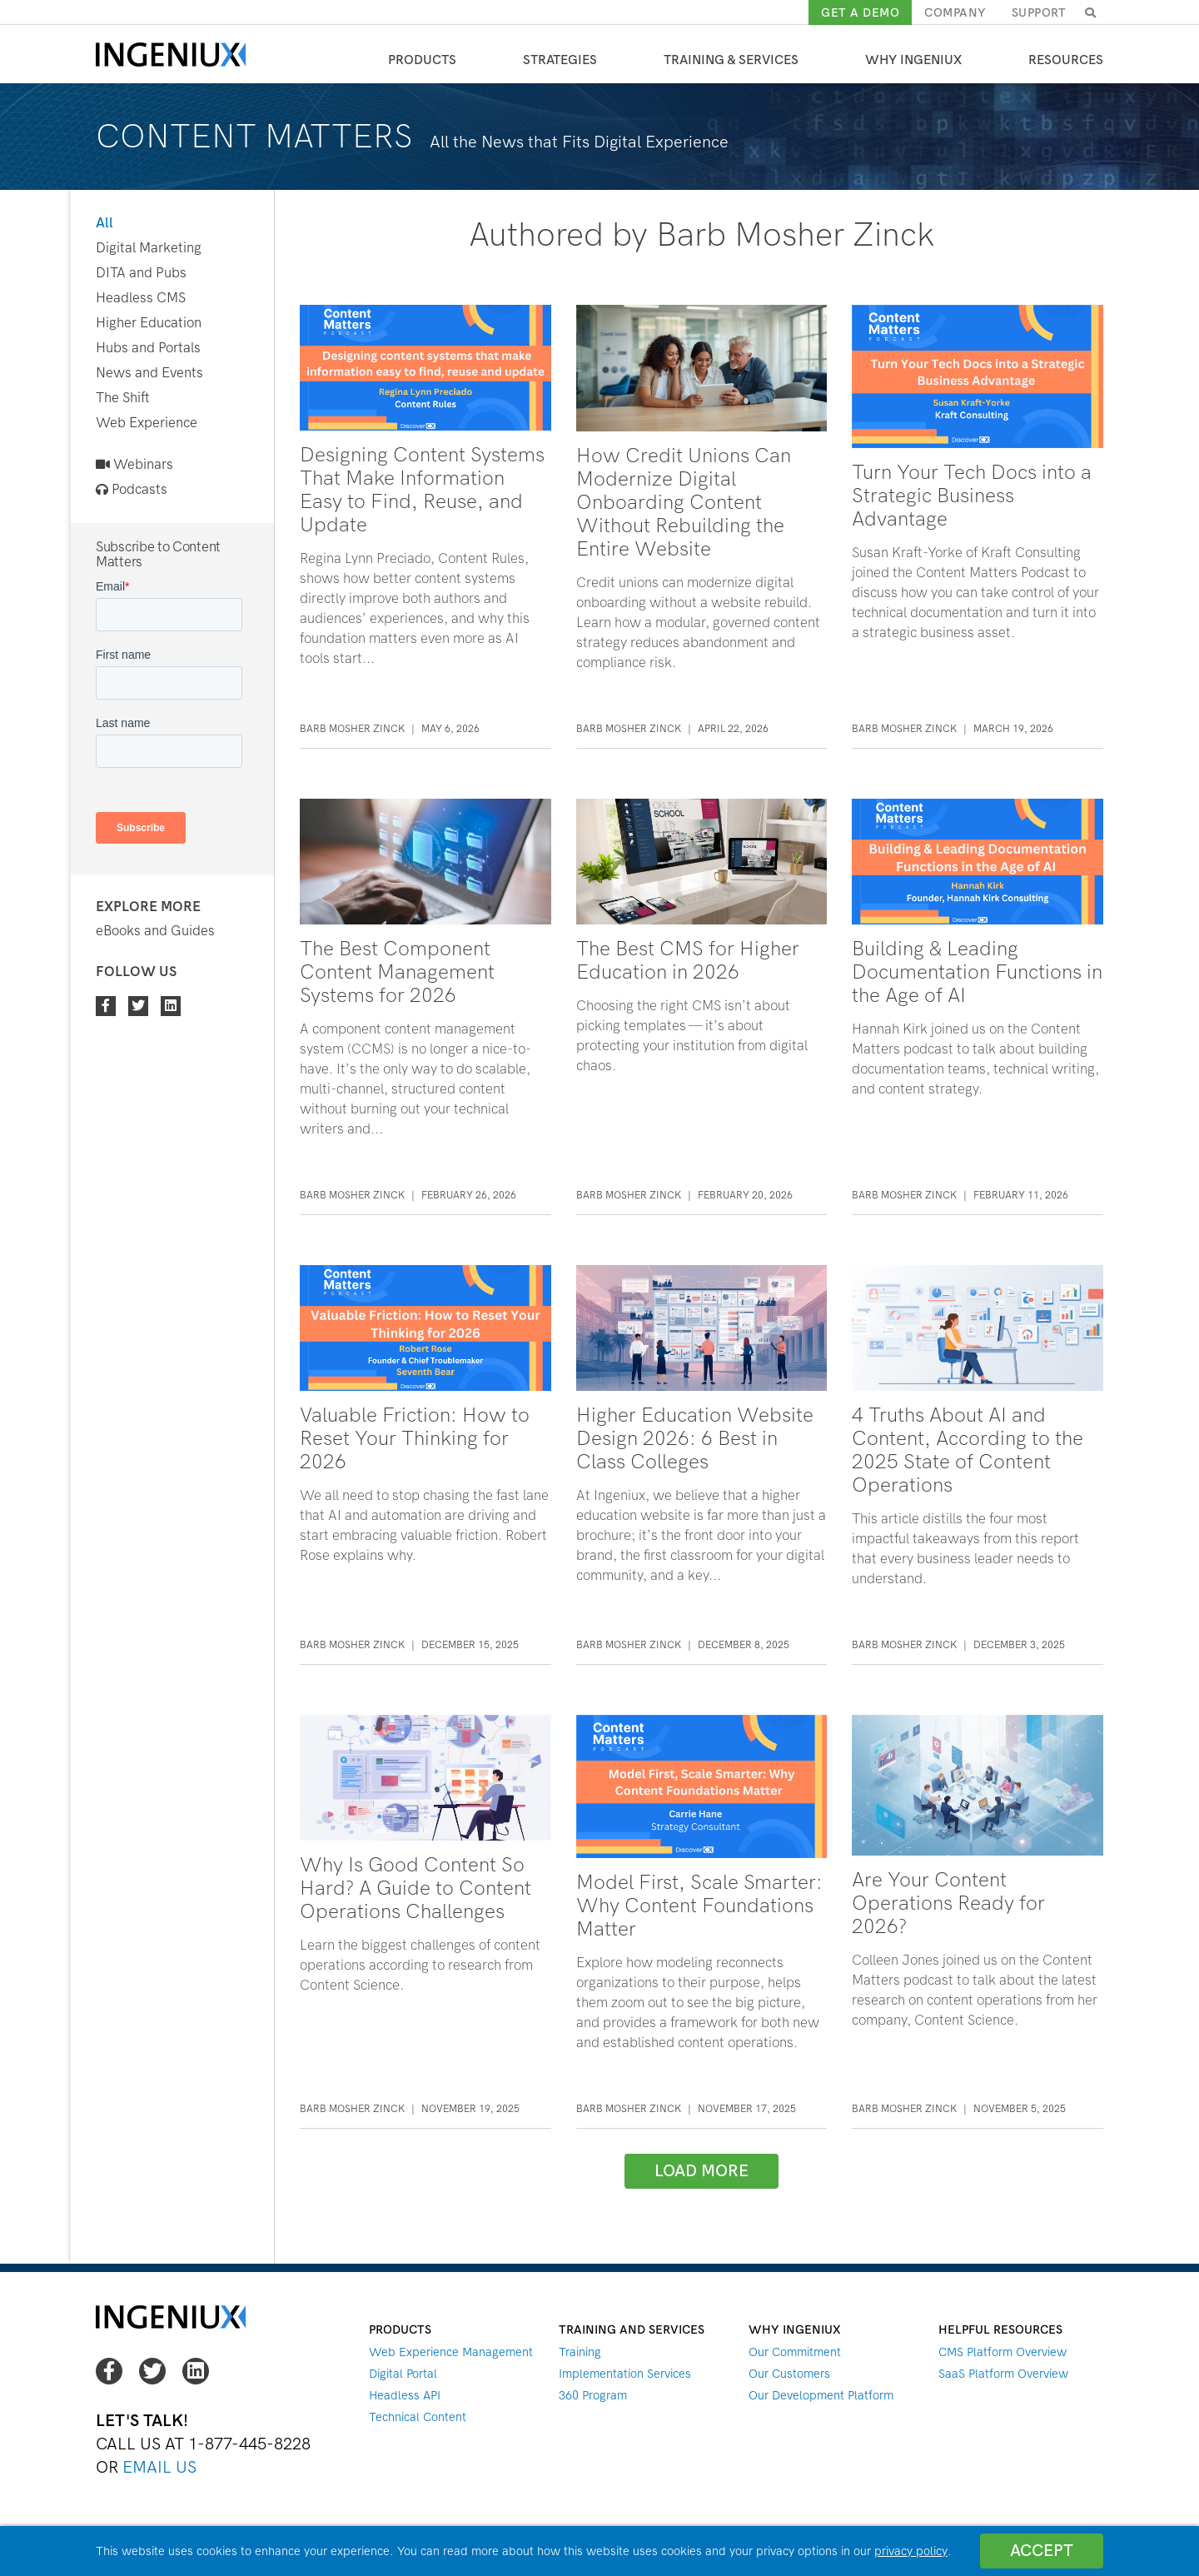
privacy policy (911, 2551)
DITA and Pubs (141, 273)
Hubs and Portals (148, 348)
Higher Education (148, 323)
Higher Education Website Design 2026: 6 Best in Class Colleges (694, 1438)
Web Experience (146, 423)
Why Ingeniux (913, 59)
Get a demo (860, 12)
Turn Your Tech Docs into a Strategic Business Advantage (972, 495)
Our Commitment (795, 2352)
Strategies (560, 59)
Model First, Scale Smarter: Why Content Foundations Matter (699, 1905)
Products (422, 59)
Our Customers (789, 2373)
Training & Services (731, 59)
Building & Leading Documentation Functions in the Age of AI (977, 972)
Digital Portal (403, 2373)
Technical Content (417, 2417)
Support (1039, 12)
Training (580, 2352)
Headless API (404, 2395)
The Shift (123, 398)
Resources (1065, 59)
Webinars (134, 464)
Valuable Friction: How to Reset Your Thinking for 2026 (415, 1438)
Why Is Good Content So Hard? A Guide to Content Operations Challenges (415, 1888)
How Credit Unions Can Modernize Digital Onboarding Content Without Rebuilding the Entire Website (683, 502)
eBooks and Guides (155, 931)
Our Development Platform (821, 2395)
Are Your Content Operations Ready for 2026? (948, 1903)
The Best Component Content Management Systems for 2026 (397, 972)
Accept (1041, 2550)
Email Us (159, 2467)
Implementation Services (625, 2373)
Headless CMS (141, 298)
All (104, 223)
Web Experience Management (451, 2352)
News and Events (149, 373)
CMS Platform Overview (1002, 2352)
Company (955, 12)
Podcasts (131, 489)
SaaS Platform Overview (1003, 2373)
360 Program (593, 2395)
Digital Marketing (148, 248)
